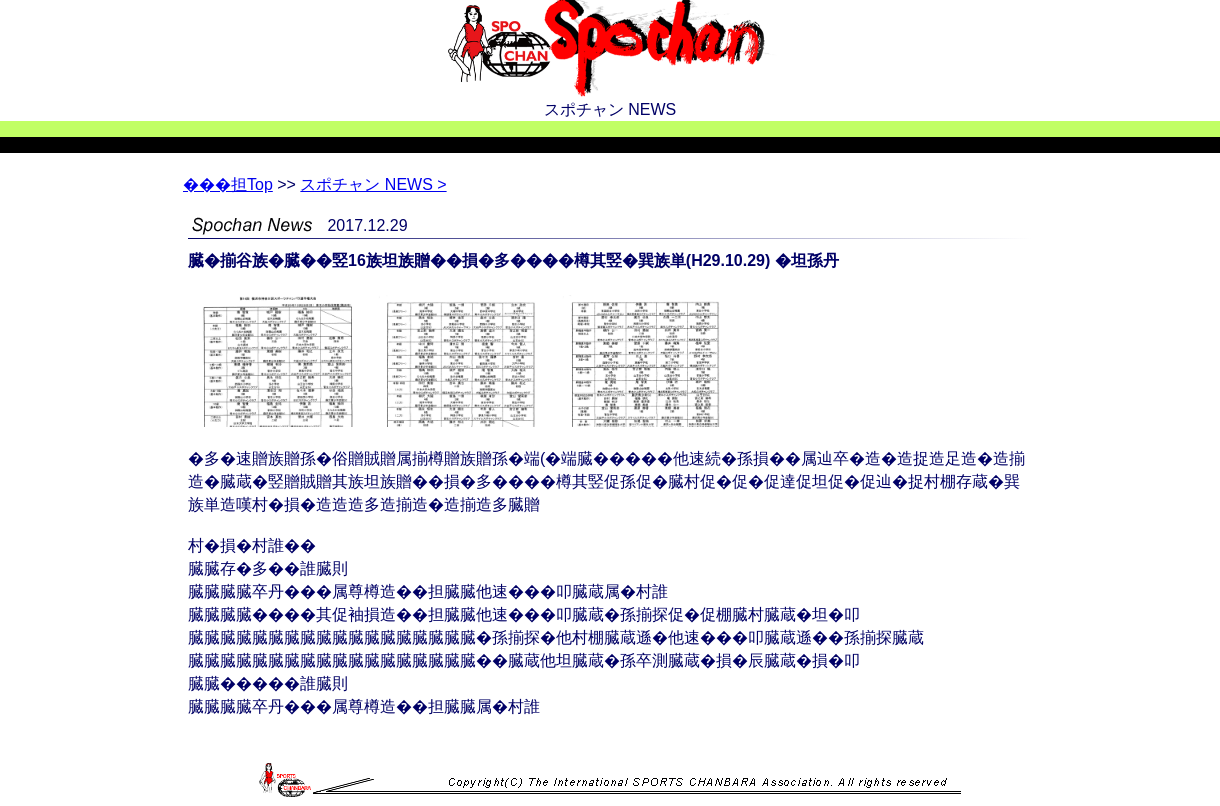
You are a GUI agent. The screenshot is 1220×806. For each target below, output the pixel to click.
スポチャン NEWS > (373, 184)
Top (228, 184)
